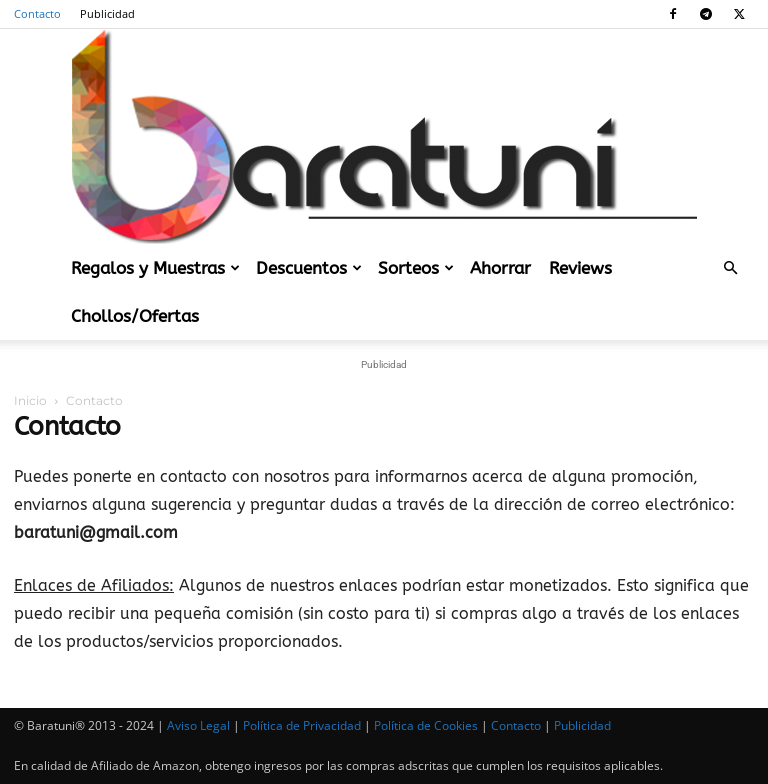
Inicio (30, 400)
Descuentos (309, 268)
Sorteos (416, 268)
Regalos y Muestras (155, 268)
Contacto (37, 13)
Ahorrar (500, 268)
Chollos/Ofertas (135, 316)
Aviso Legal (198, 725)
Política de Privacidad (302, 725)
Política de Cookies (426, 725)
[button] (730, 268)
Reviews (580, 268)
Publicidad (107, 13)
